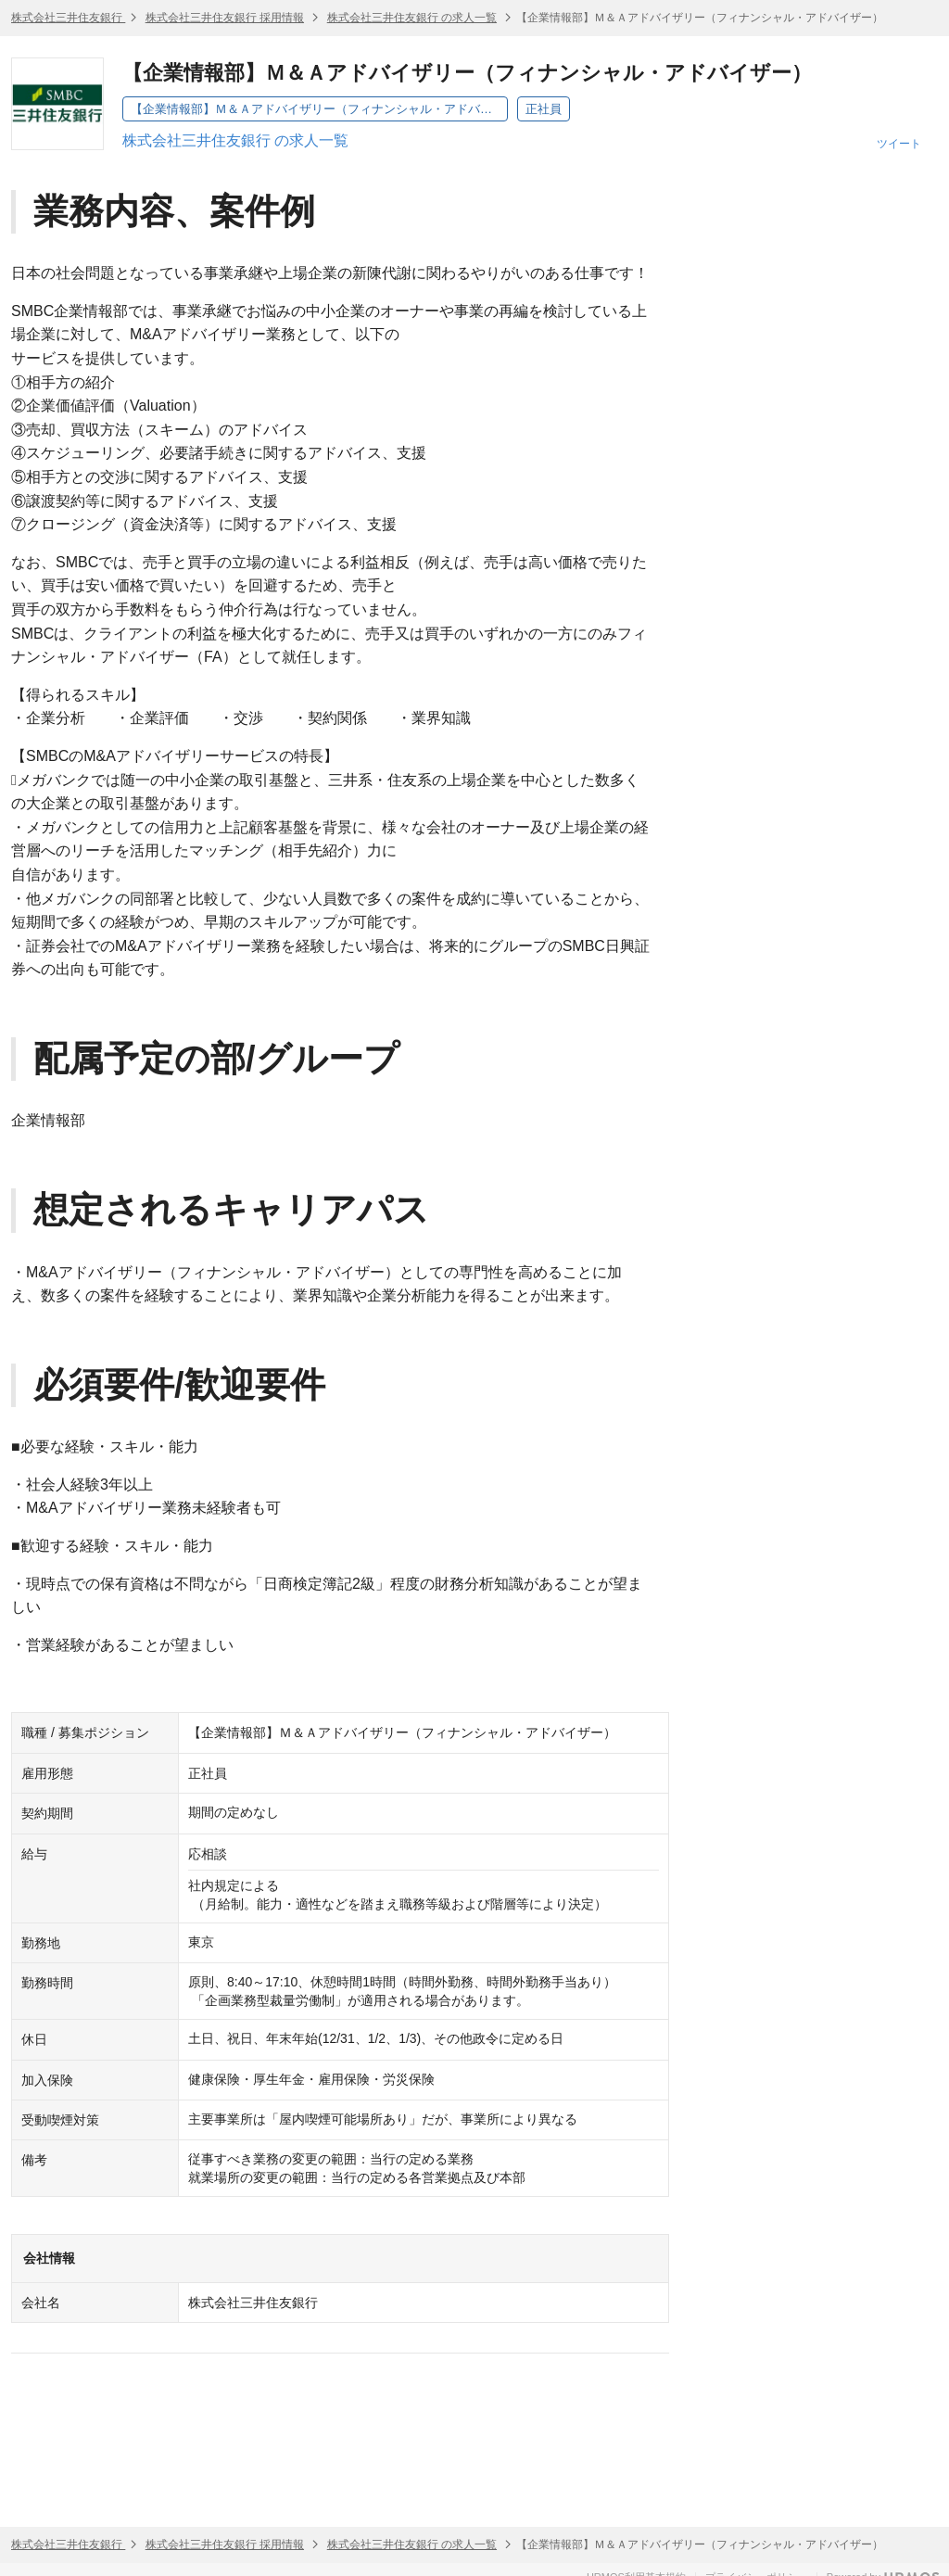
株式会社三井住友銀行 (68, 17)
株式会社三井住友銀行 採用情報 (225, 17)
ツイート (899, 143)
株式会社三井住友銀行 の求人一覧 (412, 17)
